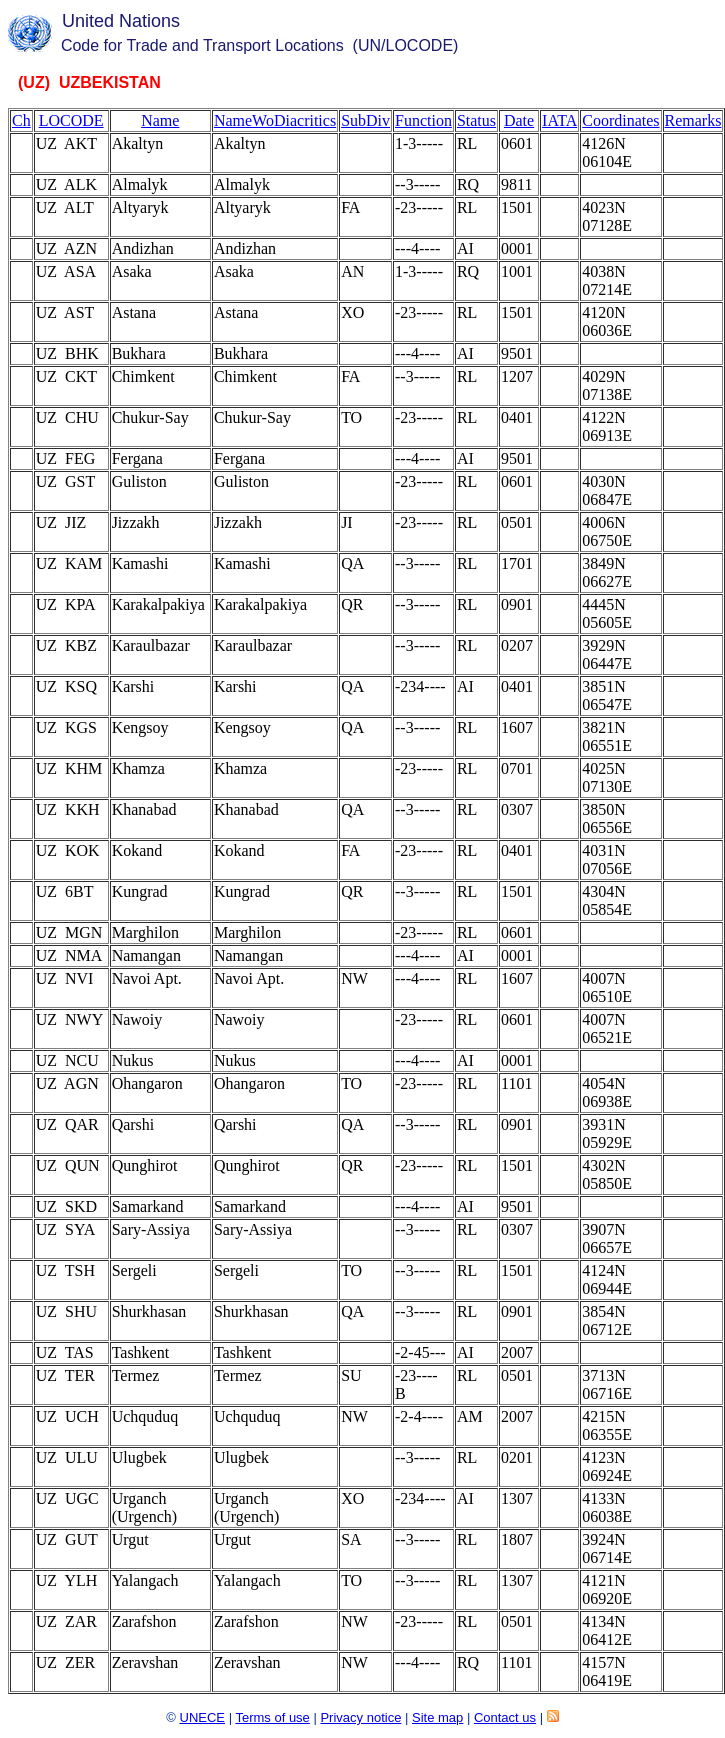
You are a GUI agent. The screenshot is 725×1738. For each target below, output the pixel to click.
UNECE (203, 1717)
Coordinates (620, 120)
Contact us (505, 1717)
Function (423, 120)
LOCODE (71, 120)
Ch (21, 120)
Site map (437, 1717)
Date (519, 120)
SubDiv (365, 120)
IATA (559, 120)
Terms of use (272, 1717)
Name (160, 120)
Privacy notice (360, 1717)
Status (476, 120)
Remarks (693, 120)
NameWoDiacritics (275, 120)
